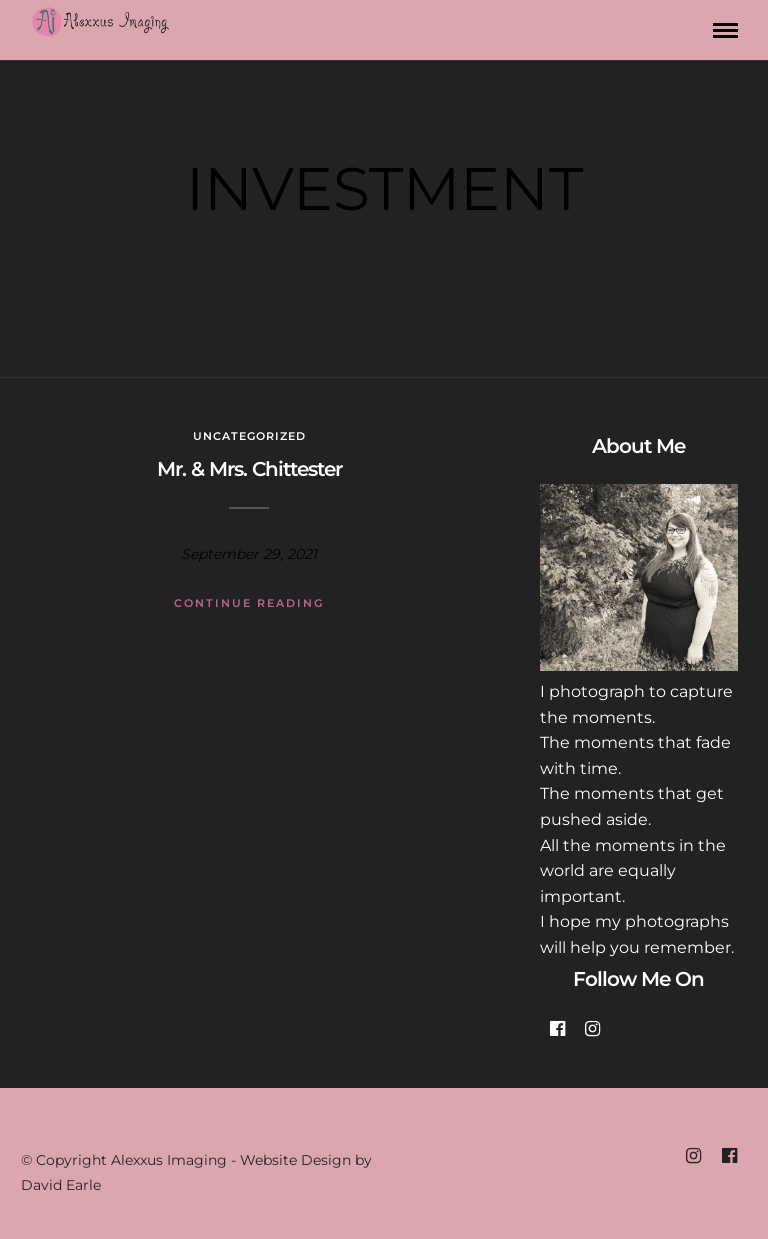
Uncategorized (249, 436)
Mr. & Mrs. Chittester (249, 469)
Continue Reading (249, 603)
